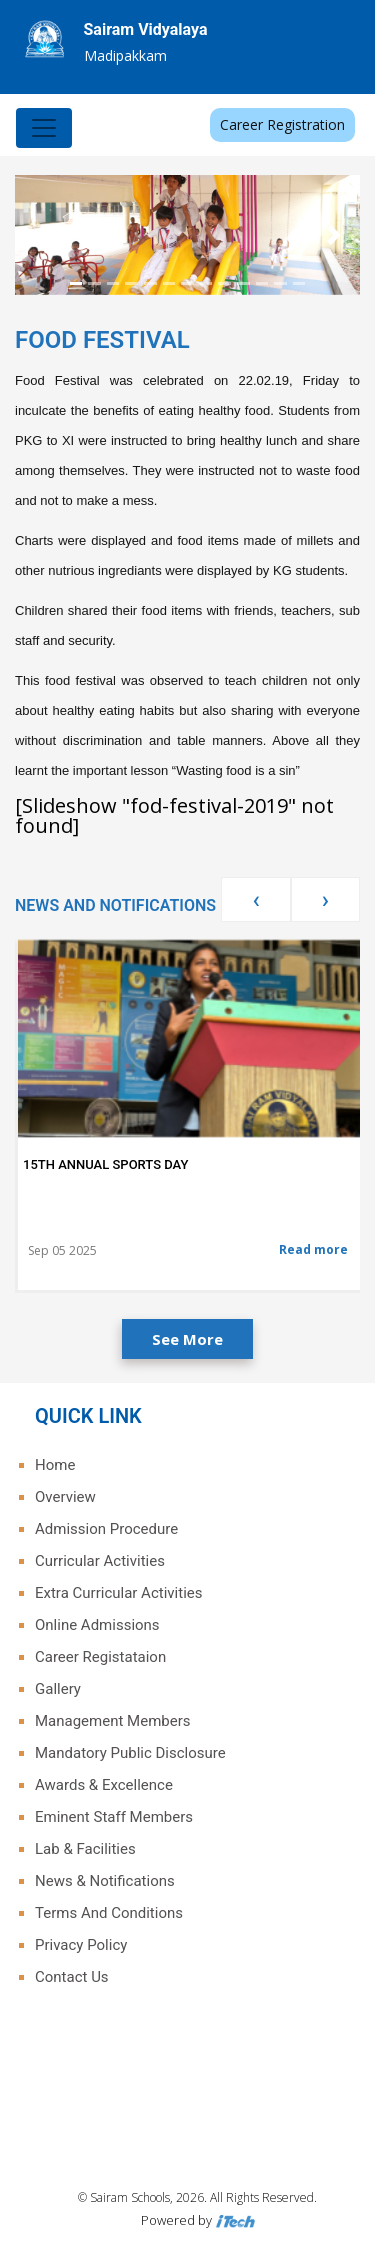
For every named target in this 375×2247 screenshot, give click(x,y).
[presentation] (255, 899)
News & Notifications (105, 1881)
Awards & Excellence (104, 1785)
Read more (313, 1249)
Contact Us (72, 1977)
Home (55, 1465)
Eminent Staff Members (114, 1817)
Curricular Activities (100, 1561)
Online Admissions (97, 1625)
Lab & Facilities (85, 1849)
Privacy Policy (81, 1945)
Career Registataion (100, 1657)
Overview (65, 1497)
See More (187, 1339)
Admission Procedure (106, 1529)
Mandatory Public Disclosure (130, 1753)
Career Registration (282, 124)
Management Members (113, 1721)
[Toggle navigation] (44, 128)
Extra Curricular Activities (118, 1593)
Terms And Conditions (109, 1913)
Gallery (58, 1689)
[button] (41, 235)
